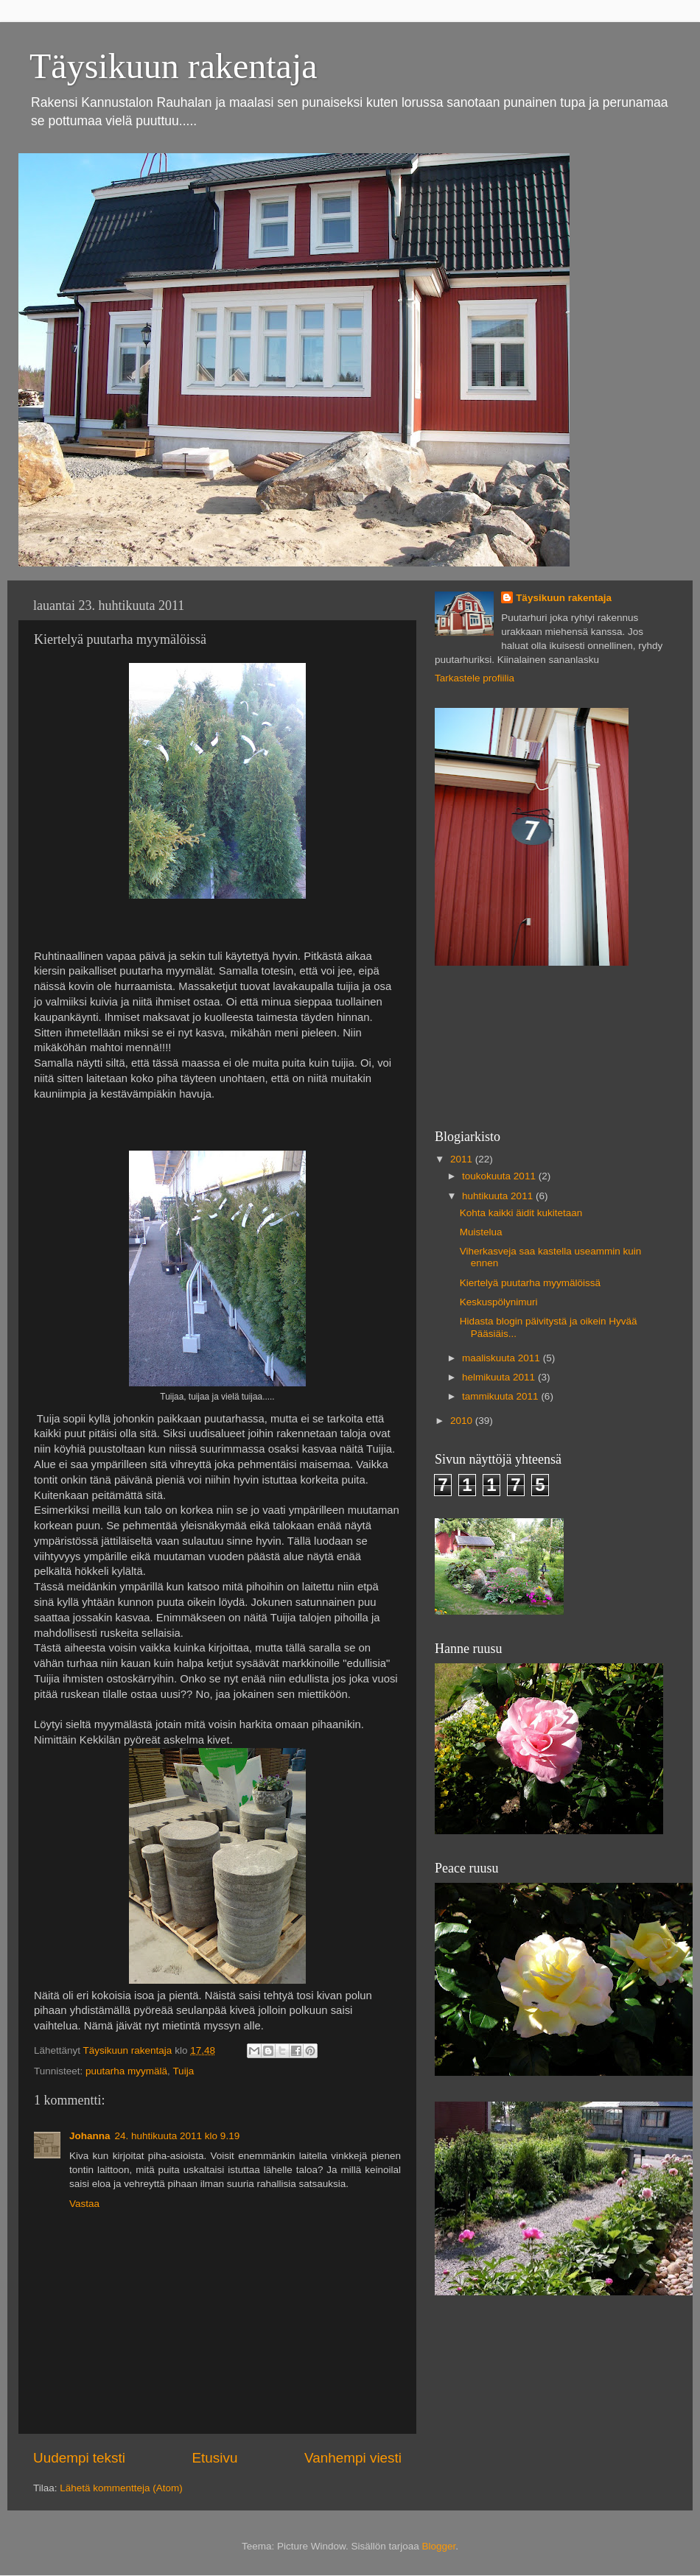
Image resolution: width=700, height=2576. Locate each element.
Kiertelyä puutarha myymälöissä (530, 1282)
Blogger (439, 2546)
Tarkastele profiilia (474, 678)
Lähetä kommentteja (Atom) (121, 2487)
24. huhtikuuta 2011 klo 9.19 (177, 2135)
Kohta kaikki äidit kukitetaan (521, 1212)
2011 (462, 1159)
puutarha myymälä (126, 2071)
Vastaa (84, 2203)
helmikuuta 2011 (500, 1377)
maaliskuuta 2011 (502, 1358)
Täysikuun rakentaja (173, 65)
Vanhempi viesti (353, 2458)
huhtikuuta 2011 (499, 1195)
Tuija (183, 2071)
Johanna (90, 2135)
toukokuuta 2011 (500, 1176)
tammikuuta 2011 (501, 1396)
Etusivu (215, 2458)
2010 (462, 1420)
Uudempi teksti (79, 2458)
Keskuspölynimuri (499, 1302)
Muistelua (481, 1232)
